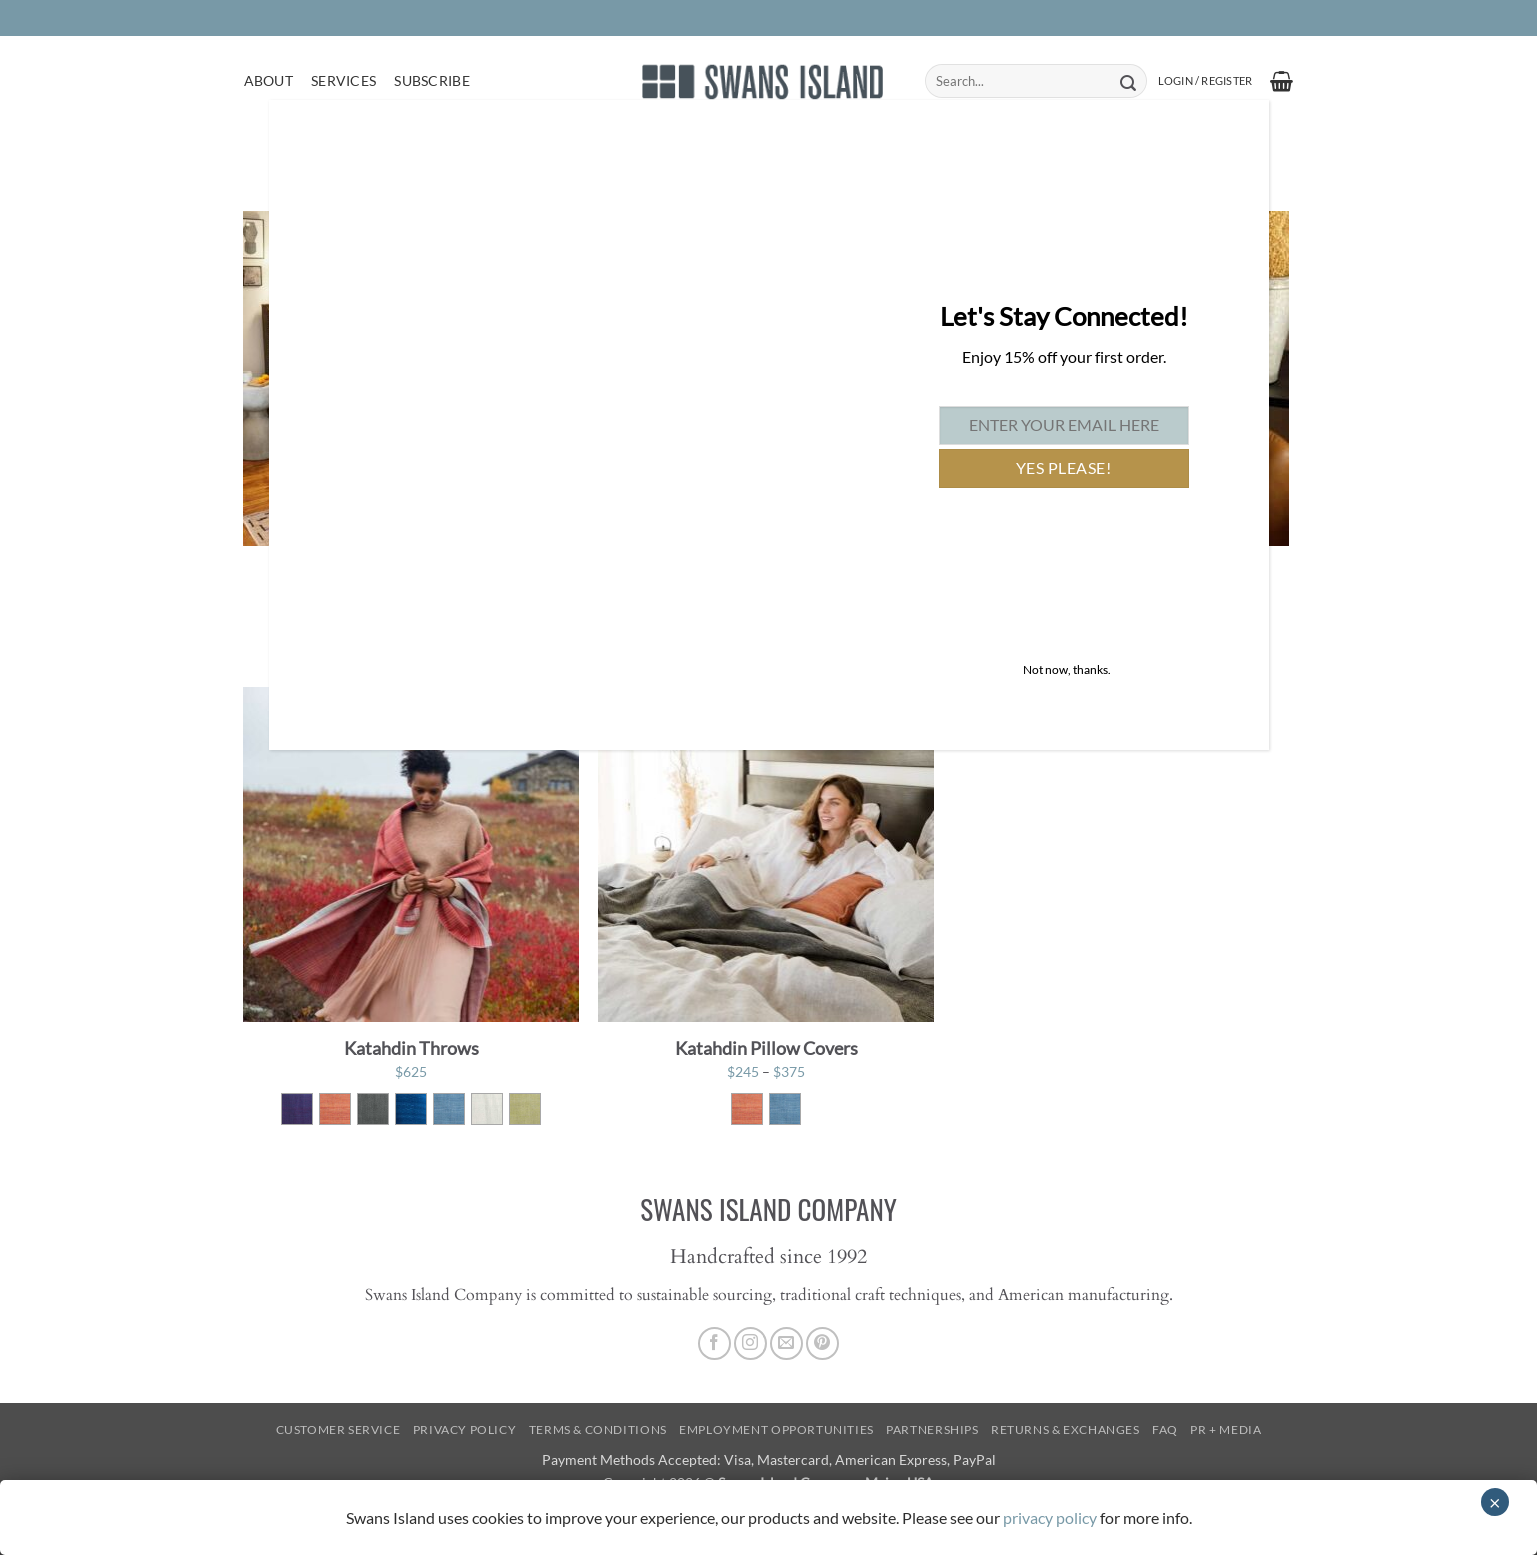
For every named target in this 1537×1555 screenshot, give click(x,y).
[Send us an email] (786, 1343)
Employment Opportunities (776, 1429)
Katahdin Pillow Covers (766, 1048)
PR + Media (1225, 1429)
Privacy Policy (465, 1429)
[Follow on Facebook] (714, 1343)
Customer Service (338, 1429)
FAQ (1165, 1429)
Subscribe (432, 80)
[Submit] (1128, 81)
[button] (1205, 81)
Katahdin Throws (411, 1048)
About (268, 80)
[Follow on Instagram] (750, 1343)
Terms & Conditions (598, 1429)
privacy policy (1050, 1517)
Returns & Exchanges (1065, 1429)
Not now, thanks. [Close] (1067, 669)
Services (343, 80)
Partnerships (932, 1429)
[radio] (297, 1109)
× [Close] (1495, 1502)
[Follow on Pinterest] (822, 1343)
